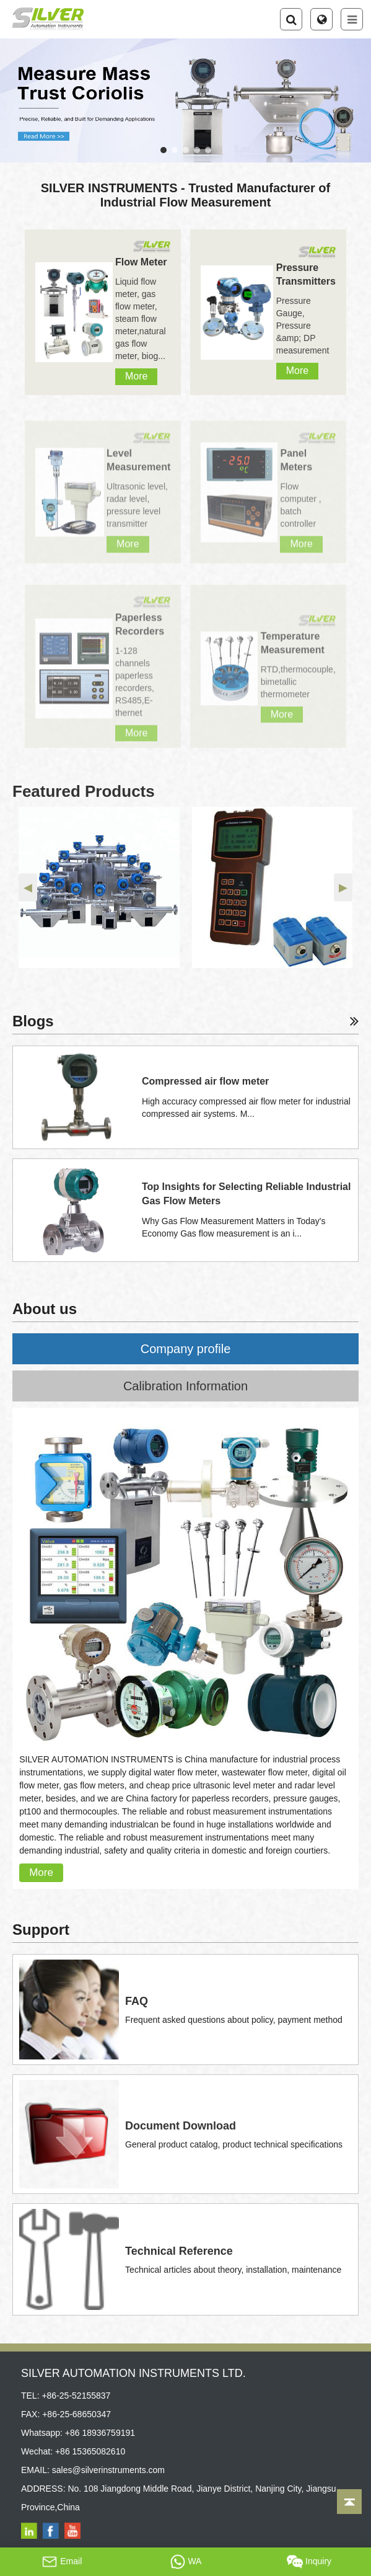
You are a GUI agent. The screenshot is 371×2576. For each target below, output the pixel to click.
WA (186, 2562)
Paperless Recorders (139, 630)
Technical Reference (179, 2251)
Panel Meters (296, 467)
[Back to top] (349, 2501)
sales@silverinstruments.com (108, 2470)
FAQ (136, 2001)
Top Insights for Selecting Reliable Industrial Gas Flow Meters (246, 1193)
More (136, 376)
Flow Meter (141, 262)
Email (61, 2562)
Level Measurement (138, 467)
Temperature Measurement (293, 649)
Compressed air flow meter (205, 1081)
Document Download (180, 2126)
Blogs (185, 1021)
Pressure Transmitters (306, 274)
